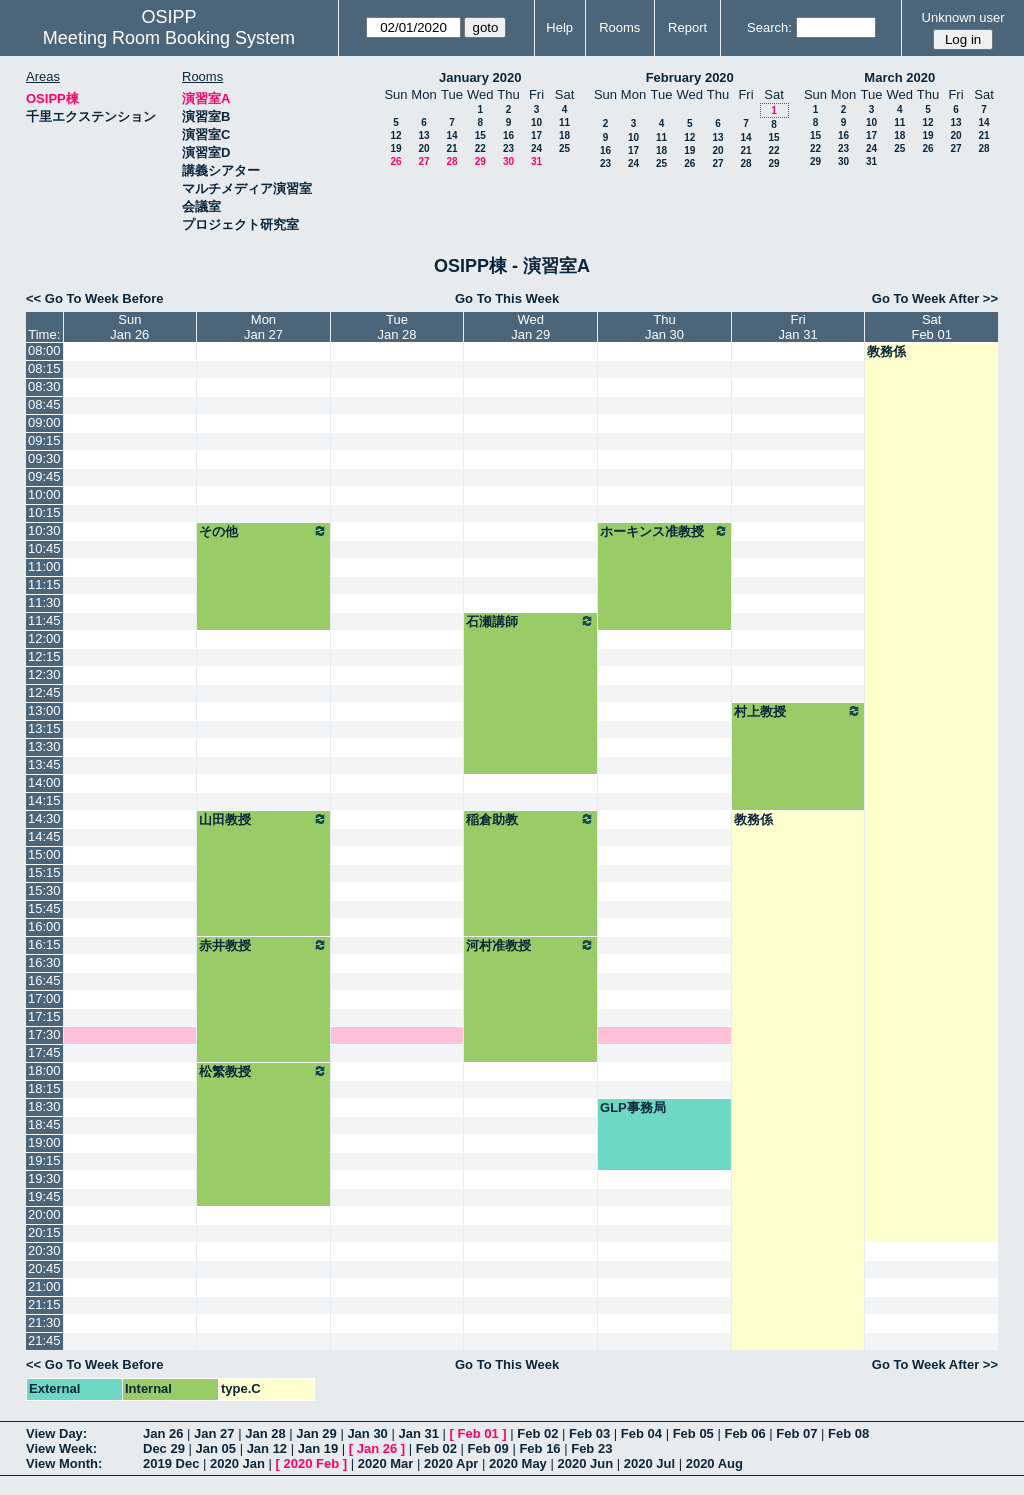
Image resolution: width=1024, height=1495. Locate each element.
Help (559, 27)
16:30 (44, 962)
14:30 (44, 818)
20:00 (44, 1214)
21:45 (44, 1340)
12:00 (44, 638)
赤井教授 (263, 945)
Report (687, 27)
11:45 (44, 620)
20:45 (44, 1268)
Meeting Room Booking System (169, 38)
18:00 (44, 1070)
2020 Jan (237, 1463)
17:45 (44, 1052)
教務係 (886, 351)
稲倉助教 (530, 819)
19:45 (44, 1196)
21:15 (44, 1304)
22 (480, 148)
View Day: (56, 1433)
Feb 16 (539, 1448)
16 (508, 135)
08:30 (44, 386)
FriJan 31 (798, 327)
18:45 (44, 1124)
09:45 (44, 476)
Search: (769, 27)
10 (536, 122)
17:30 (44, 1034)
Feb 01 (478, 1433)
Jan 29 (316, 1433)
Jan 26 (163, 1433)
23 (508, 148)
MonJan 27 (263, 327)
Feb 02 (537, 1433)
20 (423, 148)
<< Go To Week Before (95, 298)
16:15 (44, 944)
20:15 (44, 1232)
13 (423, 135)
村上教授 (798, 711)
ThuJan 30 (664, 327)
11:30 (44, 602)
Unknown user (963, 17)
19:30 (44, 1178)
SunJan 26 (129, 327)
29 (480, 161)
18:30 (44, 1106)
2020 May (518, 1463)
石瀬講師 (530, 621)
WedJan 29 (530, 327)
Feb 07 (796, 1433)
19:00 (44, 1142)
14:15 (44, 800)
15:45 (44, 908)
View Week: (61, 1448)
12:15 (44, 656)
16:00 (44, 926)
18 (564, 135)
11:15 (44, 584)
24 (536, 148)
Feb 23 (591, 1448)
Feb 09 (488, 1448)
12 (395, 135)
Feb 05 (693, 1433)
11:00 (44, 566)
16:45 (44, 980)
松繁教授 (263, 1071)
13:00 (44, 710)
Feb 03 (589, 1433)
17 (536, 135)
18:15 (44, 1088)
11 (564, 122)
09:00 (44, 422)
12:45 (44, 692)
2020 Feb (312, 1463)
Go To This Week (507, 298)
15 (480, 135)
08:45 (44, 404)
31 (536, 161)
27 (423, 161)
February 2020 (690, 77)
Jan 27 (214, 1433)
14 (451, 135)
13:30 (44, 746)
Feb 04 (641, 1433)
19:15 (44, 1160)
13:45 (44, 764)
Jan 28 (265, 1433)
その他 (263, 531)
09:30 (44, 458)
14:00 (44, 782)
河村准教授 (530, 945)
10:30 (44, 530)
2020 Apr (451, 1463)
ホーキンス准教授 (664, 531)
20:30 (44, 1250)
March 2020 (899, 77)
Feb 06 (744, 1433)
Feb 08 (848, 1433)
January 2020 (480, 77)
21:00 (44, 1286)
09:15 (44, 440)
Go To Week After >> (935, 298)
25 (564, 148)
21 (451, 148)
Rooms (619, 27)
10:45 (44, 548)
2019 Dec (171, 1463)
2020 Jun (585, 1463)
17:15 (44, 1016)
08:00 (44, 350)
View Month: (64, 1463)
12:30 (44, 674)
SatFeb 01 (931, 327)
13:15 (44, 728)
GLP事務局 (633, 1107)
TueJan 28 (397, 327)
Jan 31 (418, 1433)
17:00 (44, 998)
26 (395, 161)
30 (508, 161)
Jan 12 (267, 1448)
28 (451, 161)
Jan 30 (367, 1433)
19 (395, 148)
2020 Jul (649, 1463)
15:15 (44, 872)
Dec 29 (164, 1448)
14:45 (44, 836)
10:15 (44, 512)
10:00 (44, 494)
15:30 (44, 890)
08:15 (44, 368)
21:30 (44, 1322)
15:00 (44, 854)
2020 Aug (714, 1463)
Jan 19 (318, 1448)
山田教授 (263, 819)
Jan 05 (216, 1448)
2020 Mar (386, 1463)
